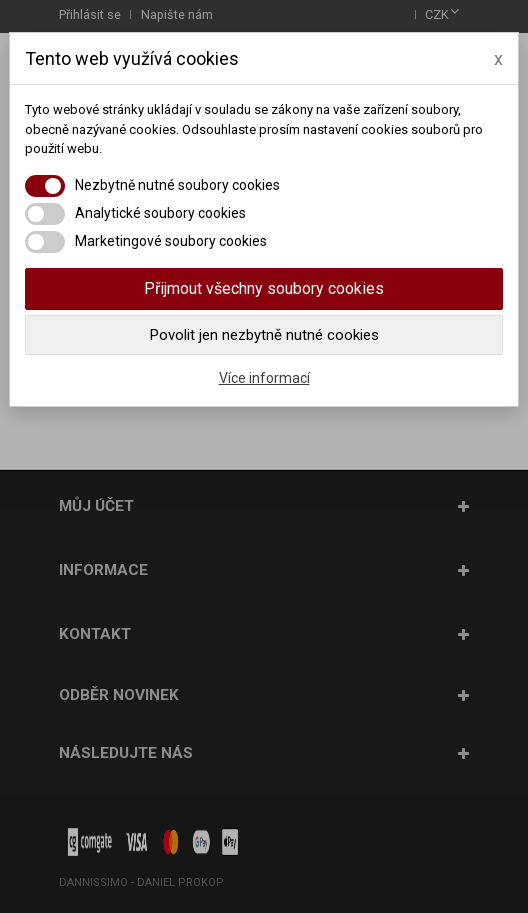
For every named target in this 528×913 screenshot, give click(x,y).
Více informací (264, 378)
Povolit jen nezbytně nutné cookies (264, 335)
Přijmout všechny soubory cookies (264, 288)
